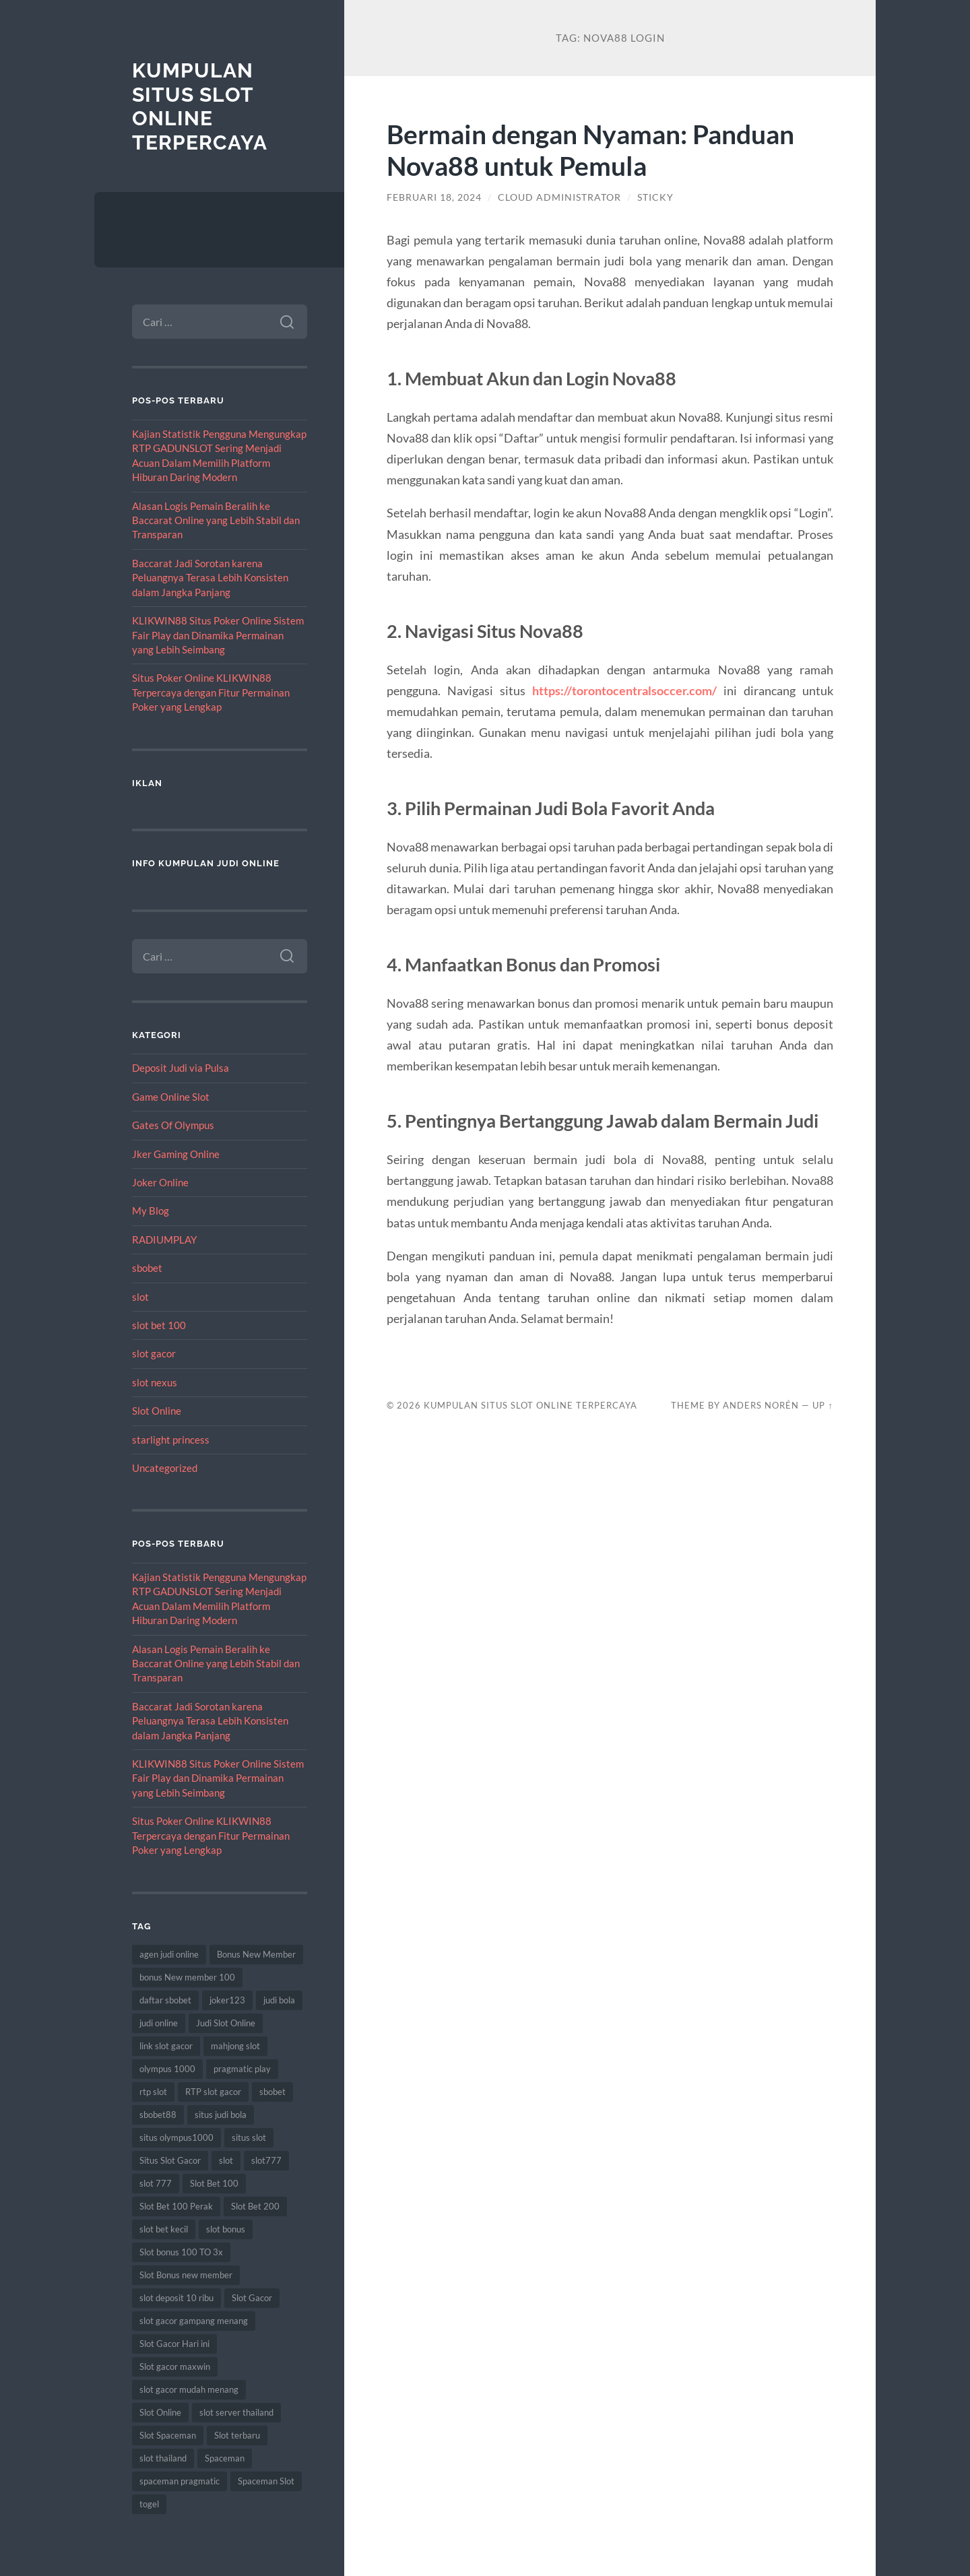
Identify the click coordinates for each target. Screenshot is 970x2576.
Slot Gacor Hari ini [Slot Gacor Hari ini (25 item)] (174, 2343)
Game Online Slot (170, 1097)
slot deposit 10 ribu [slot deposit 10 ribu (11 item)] (176, 2297)
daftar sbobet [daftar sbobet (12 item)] (165, 2000)
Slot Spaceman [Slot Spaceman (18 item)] (167, 2435)
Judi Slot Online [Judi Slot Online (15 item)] (225, 2023)
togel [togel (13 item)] (149, 2504)
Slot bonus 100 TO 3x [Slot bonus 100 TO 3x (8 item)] (181, 2252)
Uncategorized (164, 1468)
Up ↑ (822, 1405)
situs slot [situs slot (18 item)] (249, 2137)
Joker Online (160, 1182)
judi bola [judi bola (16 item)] (279, 2000)
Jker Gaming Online (176, 1154)
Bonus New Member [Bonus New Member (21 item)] (256, 1954)
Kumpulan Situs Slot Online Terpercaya (199, 106)
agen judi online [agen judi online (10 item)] (169, 1954)
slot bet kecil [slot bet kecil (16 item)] (163, 2229)
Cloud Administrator (559, 197)
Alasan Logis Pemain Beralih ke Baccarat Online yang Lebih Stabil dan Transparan (216, 520)
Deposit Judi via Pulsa (180, 1068)
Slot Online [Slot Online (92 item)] (160, 2412)
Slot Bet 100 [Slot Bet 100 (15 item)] (214, 2183)
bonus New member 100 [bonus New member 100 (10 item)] (187, 1977)
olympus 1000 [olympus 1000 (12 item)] (167, 2068)
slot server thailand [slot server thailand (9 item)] (236, 2412)
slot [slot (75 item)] (226, 2160)
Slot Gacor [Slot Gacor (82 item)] (252, 2297)
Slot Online (156, 1411)
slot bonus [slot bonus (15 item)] (225, 2229)
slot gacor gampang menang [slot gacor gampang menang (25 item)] (193, 2320)
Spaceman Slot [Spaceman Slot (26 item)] (266, 2481)
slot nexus (154, 1382)
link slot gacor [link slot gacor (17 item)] (166, 2045)
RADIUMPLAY (164, 1239)
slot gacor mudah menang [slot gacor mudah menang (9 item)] (188, 2389)
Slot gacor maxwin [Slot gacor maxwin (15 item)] (174, 2366)
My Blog (150, 1210)
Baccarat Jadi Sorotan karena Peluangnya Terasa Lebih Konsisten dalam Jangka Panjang (210, 577)
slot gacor (154, 1353)
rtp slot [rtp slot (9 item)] (153, 2091)
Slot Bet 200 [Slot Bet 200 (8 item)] (255, 2206)
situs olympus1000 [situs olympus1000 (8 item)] (176, 2137)
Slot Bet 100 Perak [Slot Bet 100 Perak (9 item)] (176, 2206)
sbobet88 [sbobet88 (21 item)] (157, 2114)
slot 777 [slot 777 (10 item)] (155, 2183)
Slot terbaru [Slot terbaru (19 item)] (237, 2435)
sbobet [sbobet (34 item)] (272, 2091)
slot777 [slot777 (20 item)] (266, 2160)
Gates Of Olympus (173, 1125)
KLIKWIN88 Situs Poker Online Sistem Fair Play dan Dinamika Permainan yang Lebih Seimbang (218, 634)
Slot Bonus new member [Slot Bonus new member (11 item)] (185, 2274)
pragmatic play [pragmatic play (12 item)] (242, 2068)
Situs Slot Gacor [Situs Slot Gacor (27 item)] (170, 2160)
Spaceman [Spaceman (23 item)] (225, 2458)
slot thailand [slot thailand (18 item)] (163, 2458)
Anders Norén (761, 1405)
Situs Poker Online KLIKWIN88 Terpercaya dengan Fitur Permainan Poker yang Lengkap (211, 692)
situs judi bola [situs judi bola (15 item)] (221, 2114)
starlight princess (170, 1440)
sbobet (147, 1268)
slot (140, 1297)
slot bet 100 (159, 1325)
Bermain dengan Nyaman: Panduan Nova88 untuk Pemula (590, 149)
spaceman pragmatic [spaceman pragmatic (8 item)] (179, 2481)
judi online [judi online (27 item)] (158, 2023)
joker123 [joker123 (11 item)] (227, 2000)
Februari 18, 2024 (434, 197)
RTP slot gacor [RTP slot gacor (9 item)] (213, 2091)
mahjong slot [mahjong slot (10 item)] (235, 2045)
